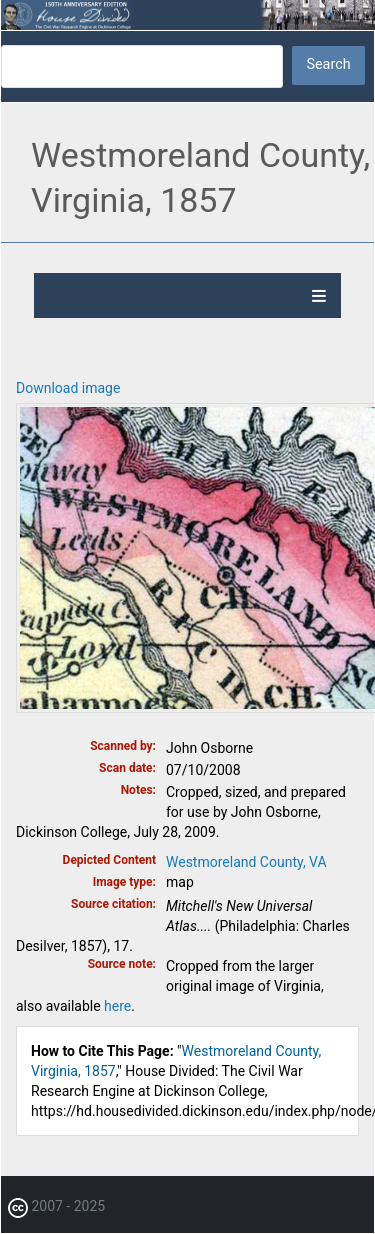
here (117, 1006)
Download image (68, 388)
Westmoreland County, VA (246, 862)
